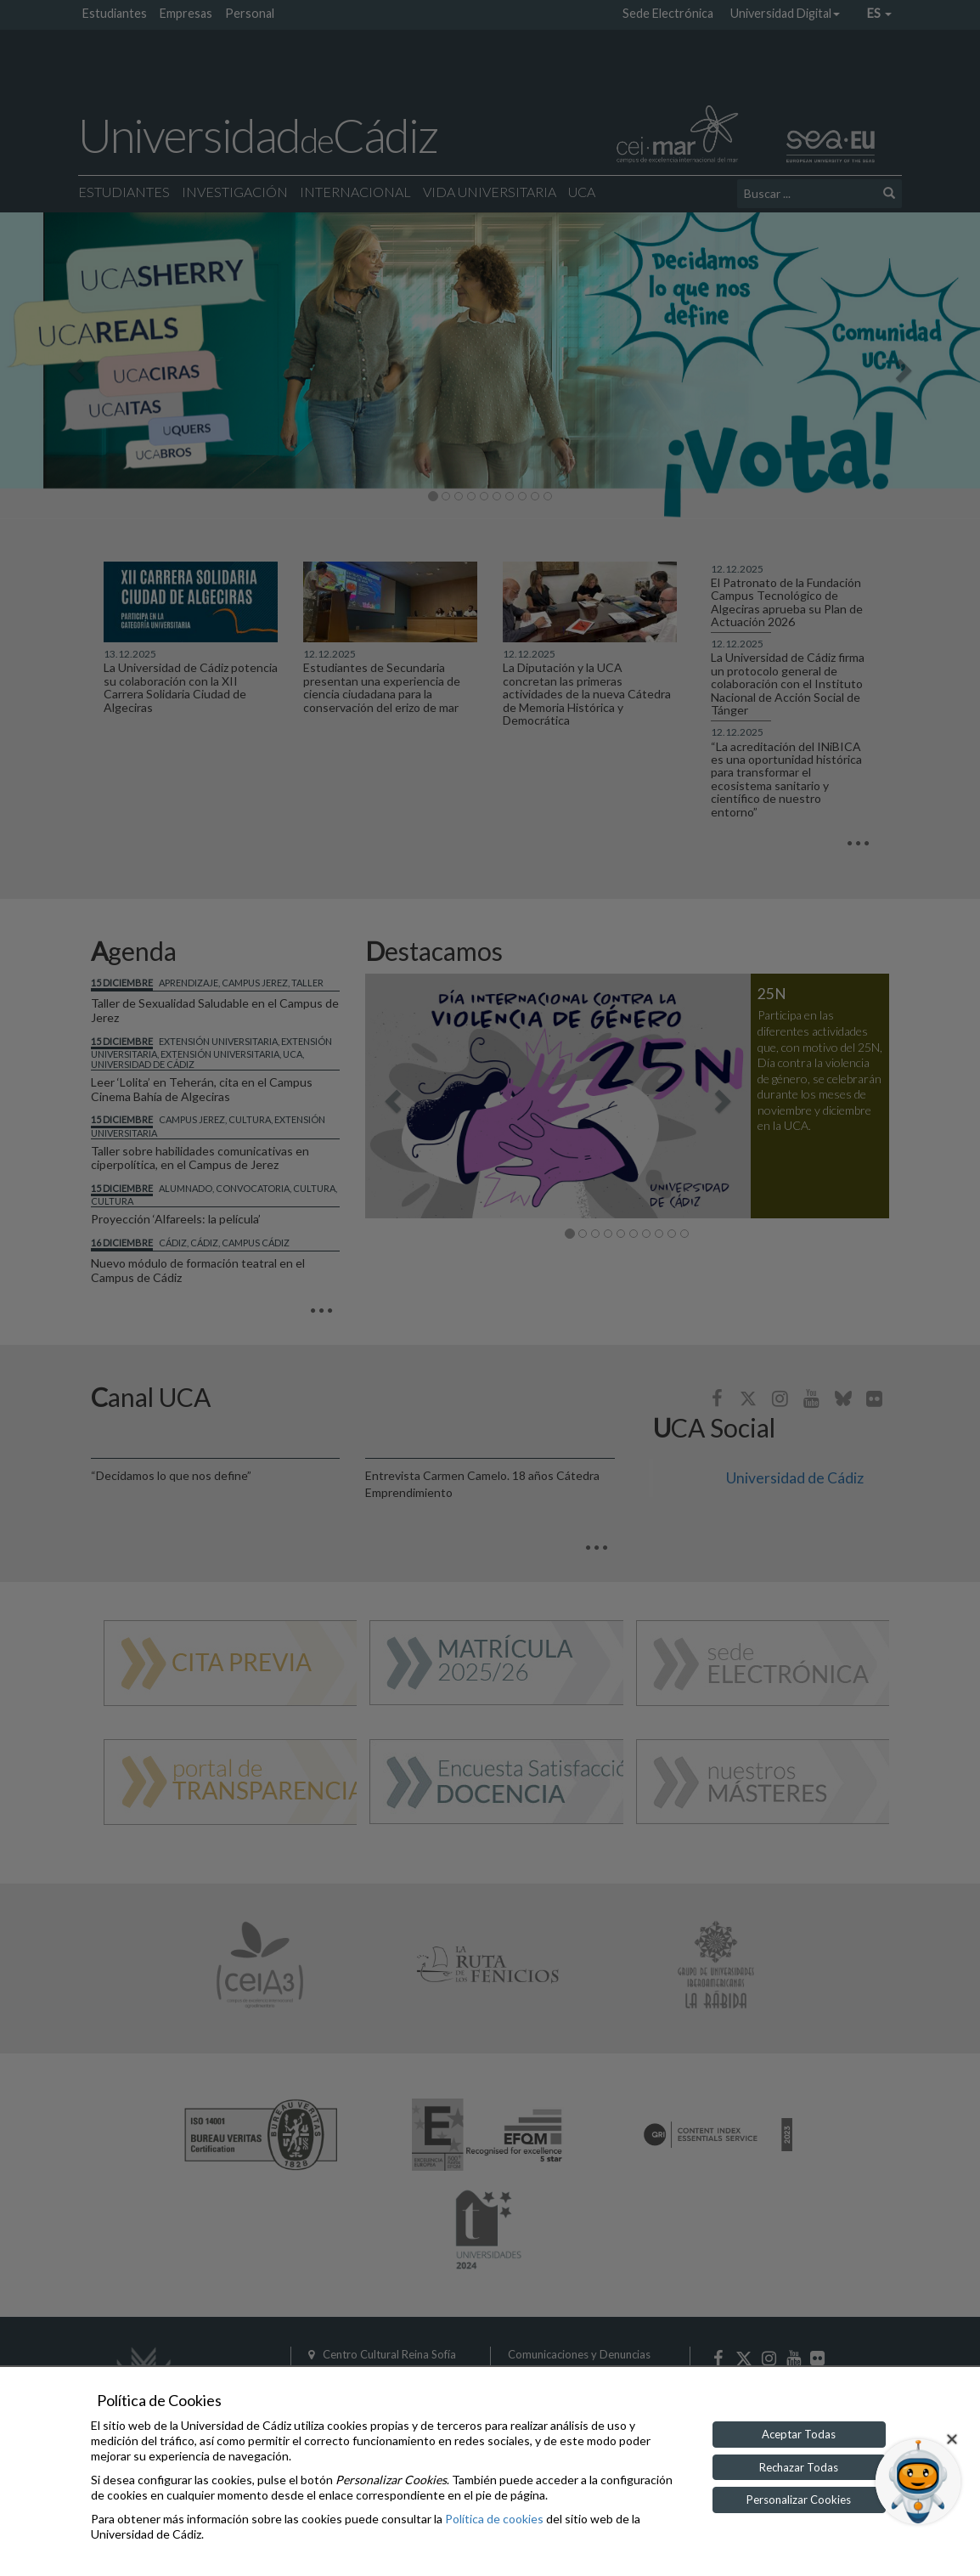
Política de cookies (494, 2518)
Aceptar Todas (799, 2434)
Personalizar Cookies (798, 2499)
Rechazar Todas (798, 2467)
